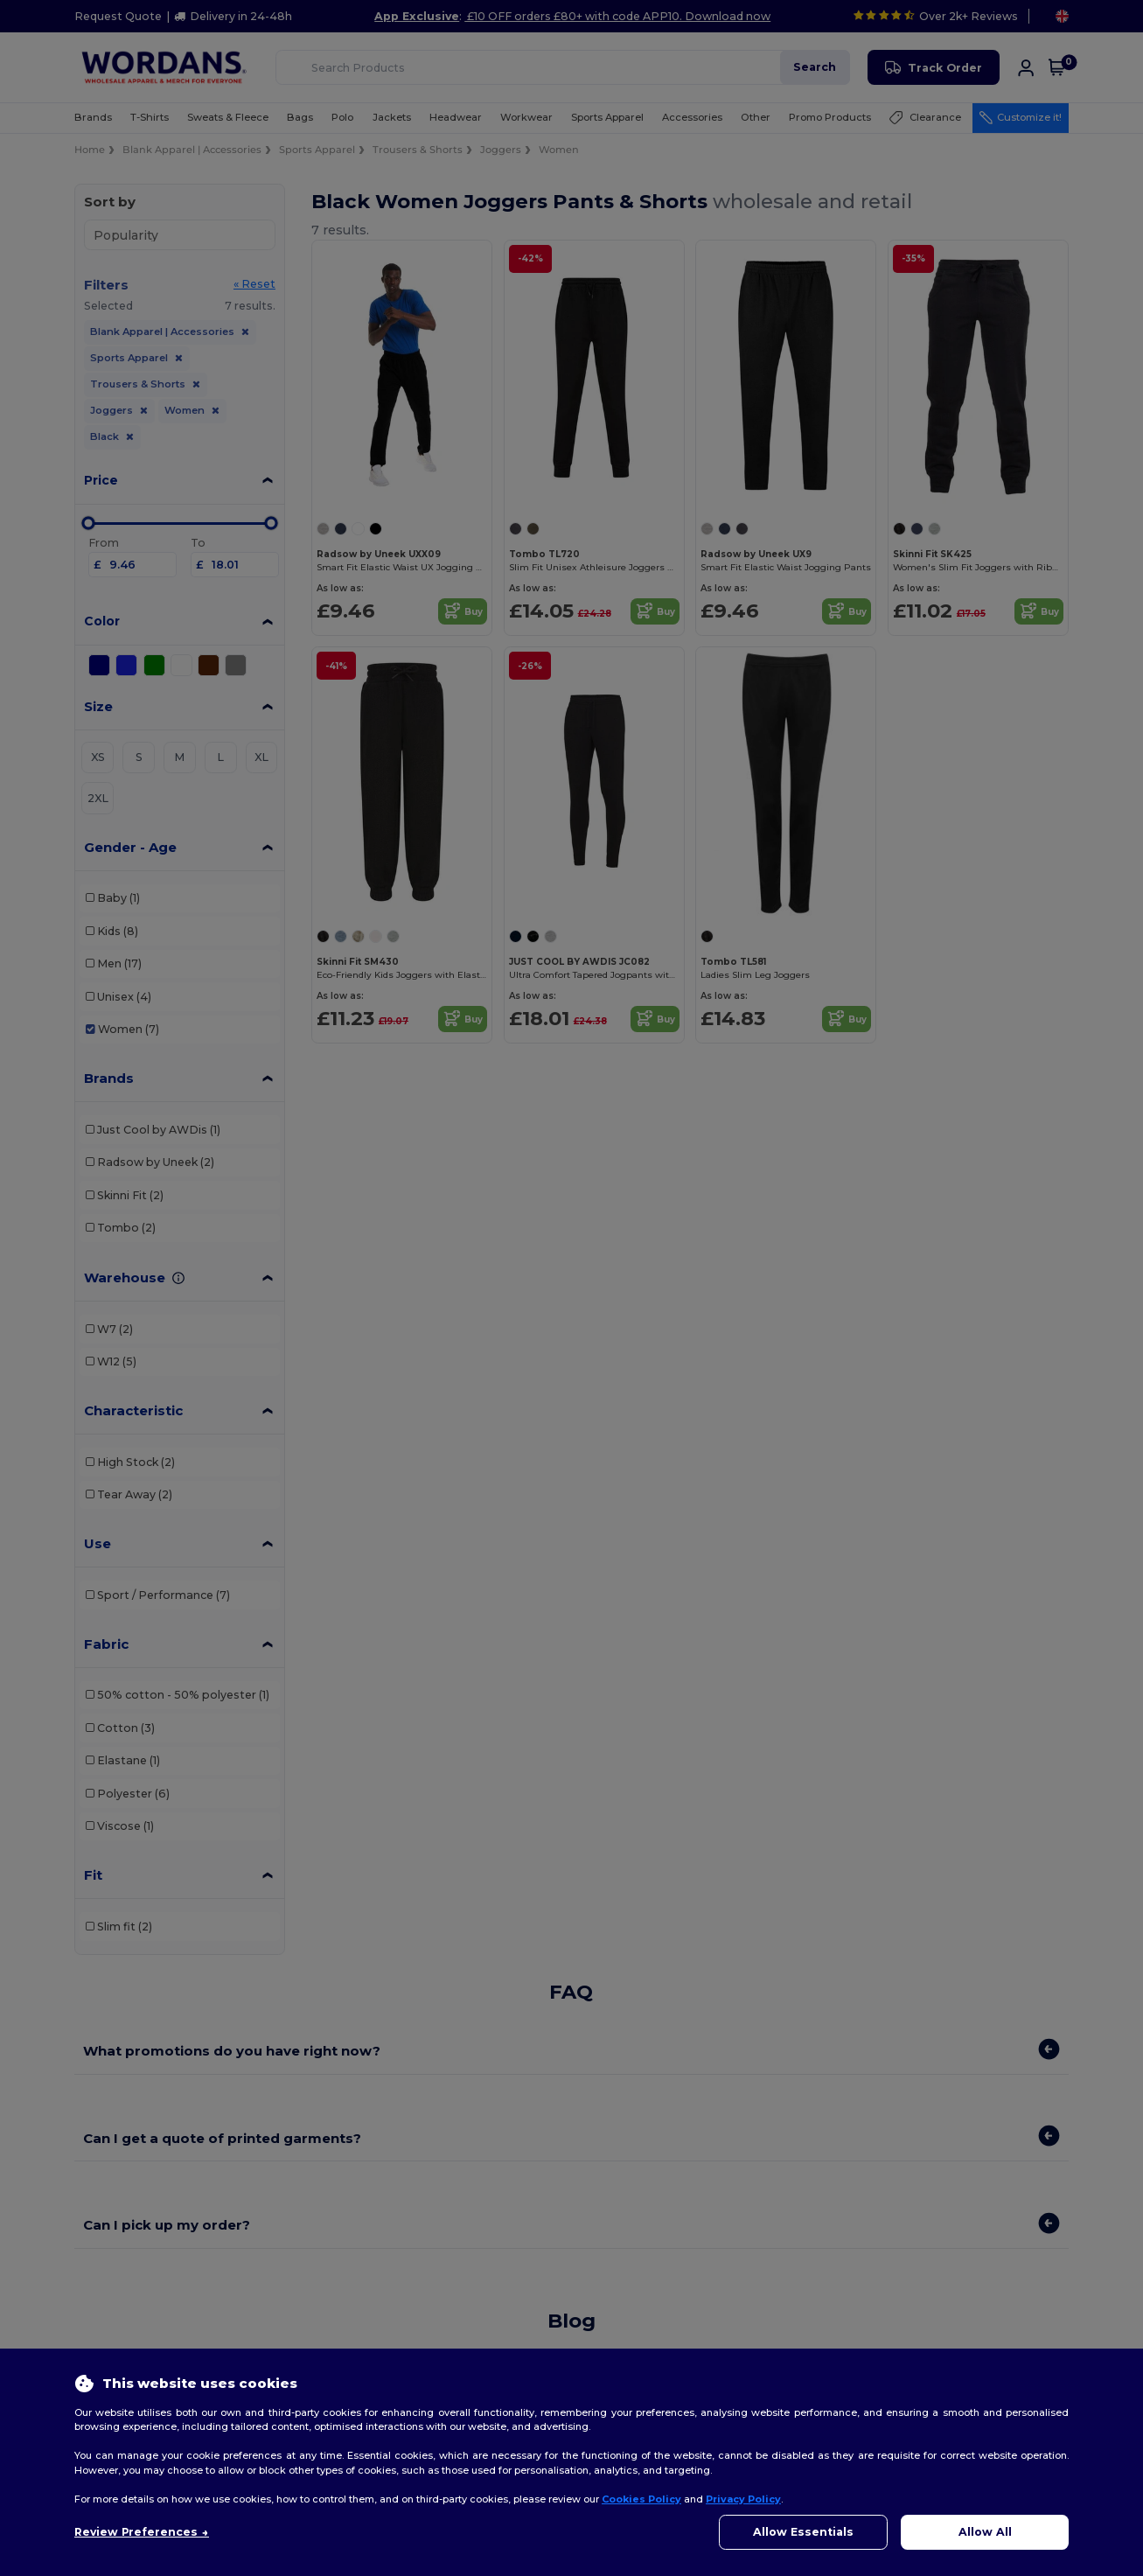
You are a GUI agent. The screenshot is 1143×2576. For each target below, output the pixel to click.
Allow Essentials (803, 2531)
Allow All (985, 2531)
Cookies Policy (641, 2499)
